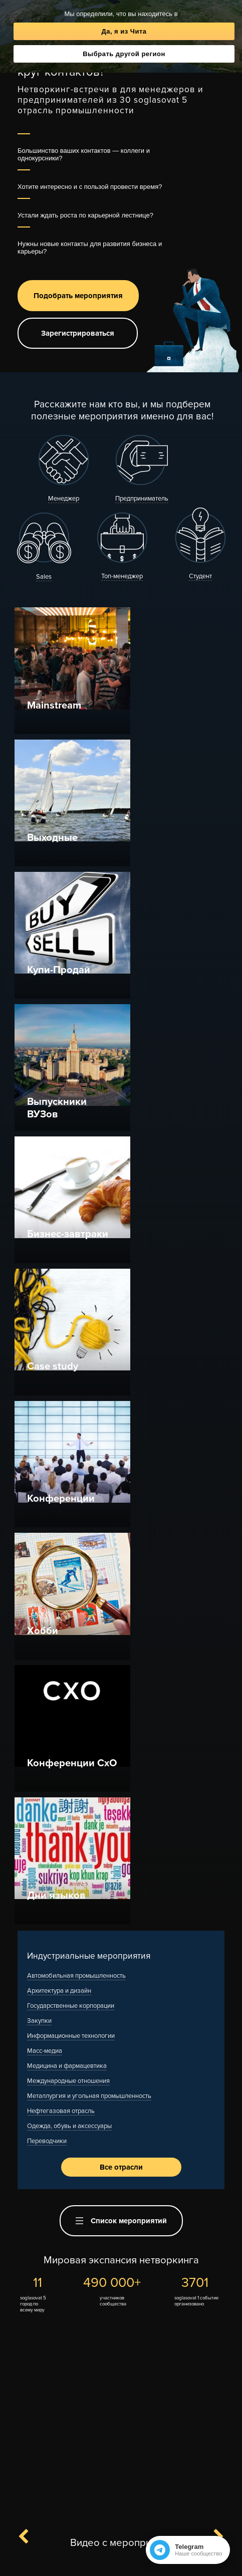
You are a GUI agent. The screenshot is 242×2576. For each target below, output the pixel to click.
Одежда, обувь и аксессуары (69, 1456)
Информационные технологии (71, 1365)
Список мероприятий (121, 1550)
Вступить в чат (143, 2511)
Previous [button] (29, 1866)
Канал (86, 2511)
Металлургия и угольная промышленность (89, 1426)
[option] (121, 1999)
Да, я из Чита (123, 31)
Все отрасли (121, 1496)
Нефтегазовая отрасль (61, 1441)
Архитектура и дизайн (59, 1320)
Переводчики (47, 1471)
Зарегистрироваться (77, 333)
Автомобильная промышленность (76, 1305)
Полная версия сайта (121, 2562)
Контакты (86, 2544)
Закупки (39, 1350)
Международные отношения (68, 1411)
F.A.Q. (116, 2544)
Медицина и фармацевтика (67, 1395)
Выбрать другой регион (124, 54)
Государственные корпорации (70, 1335)
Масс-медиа (44, 1380)
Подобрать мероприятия (78, 295)
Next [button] (213, 1866)
